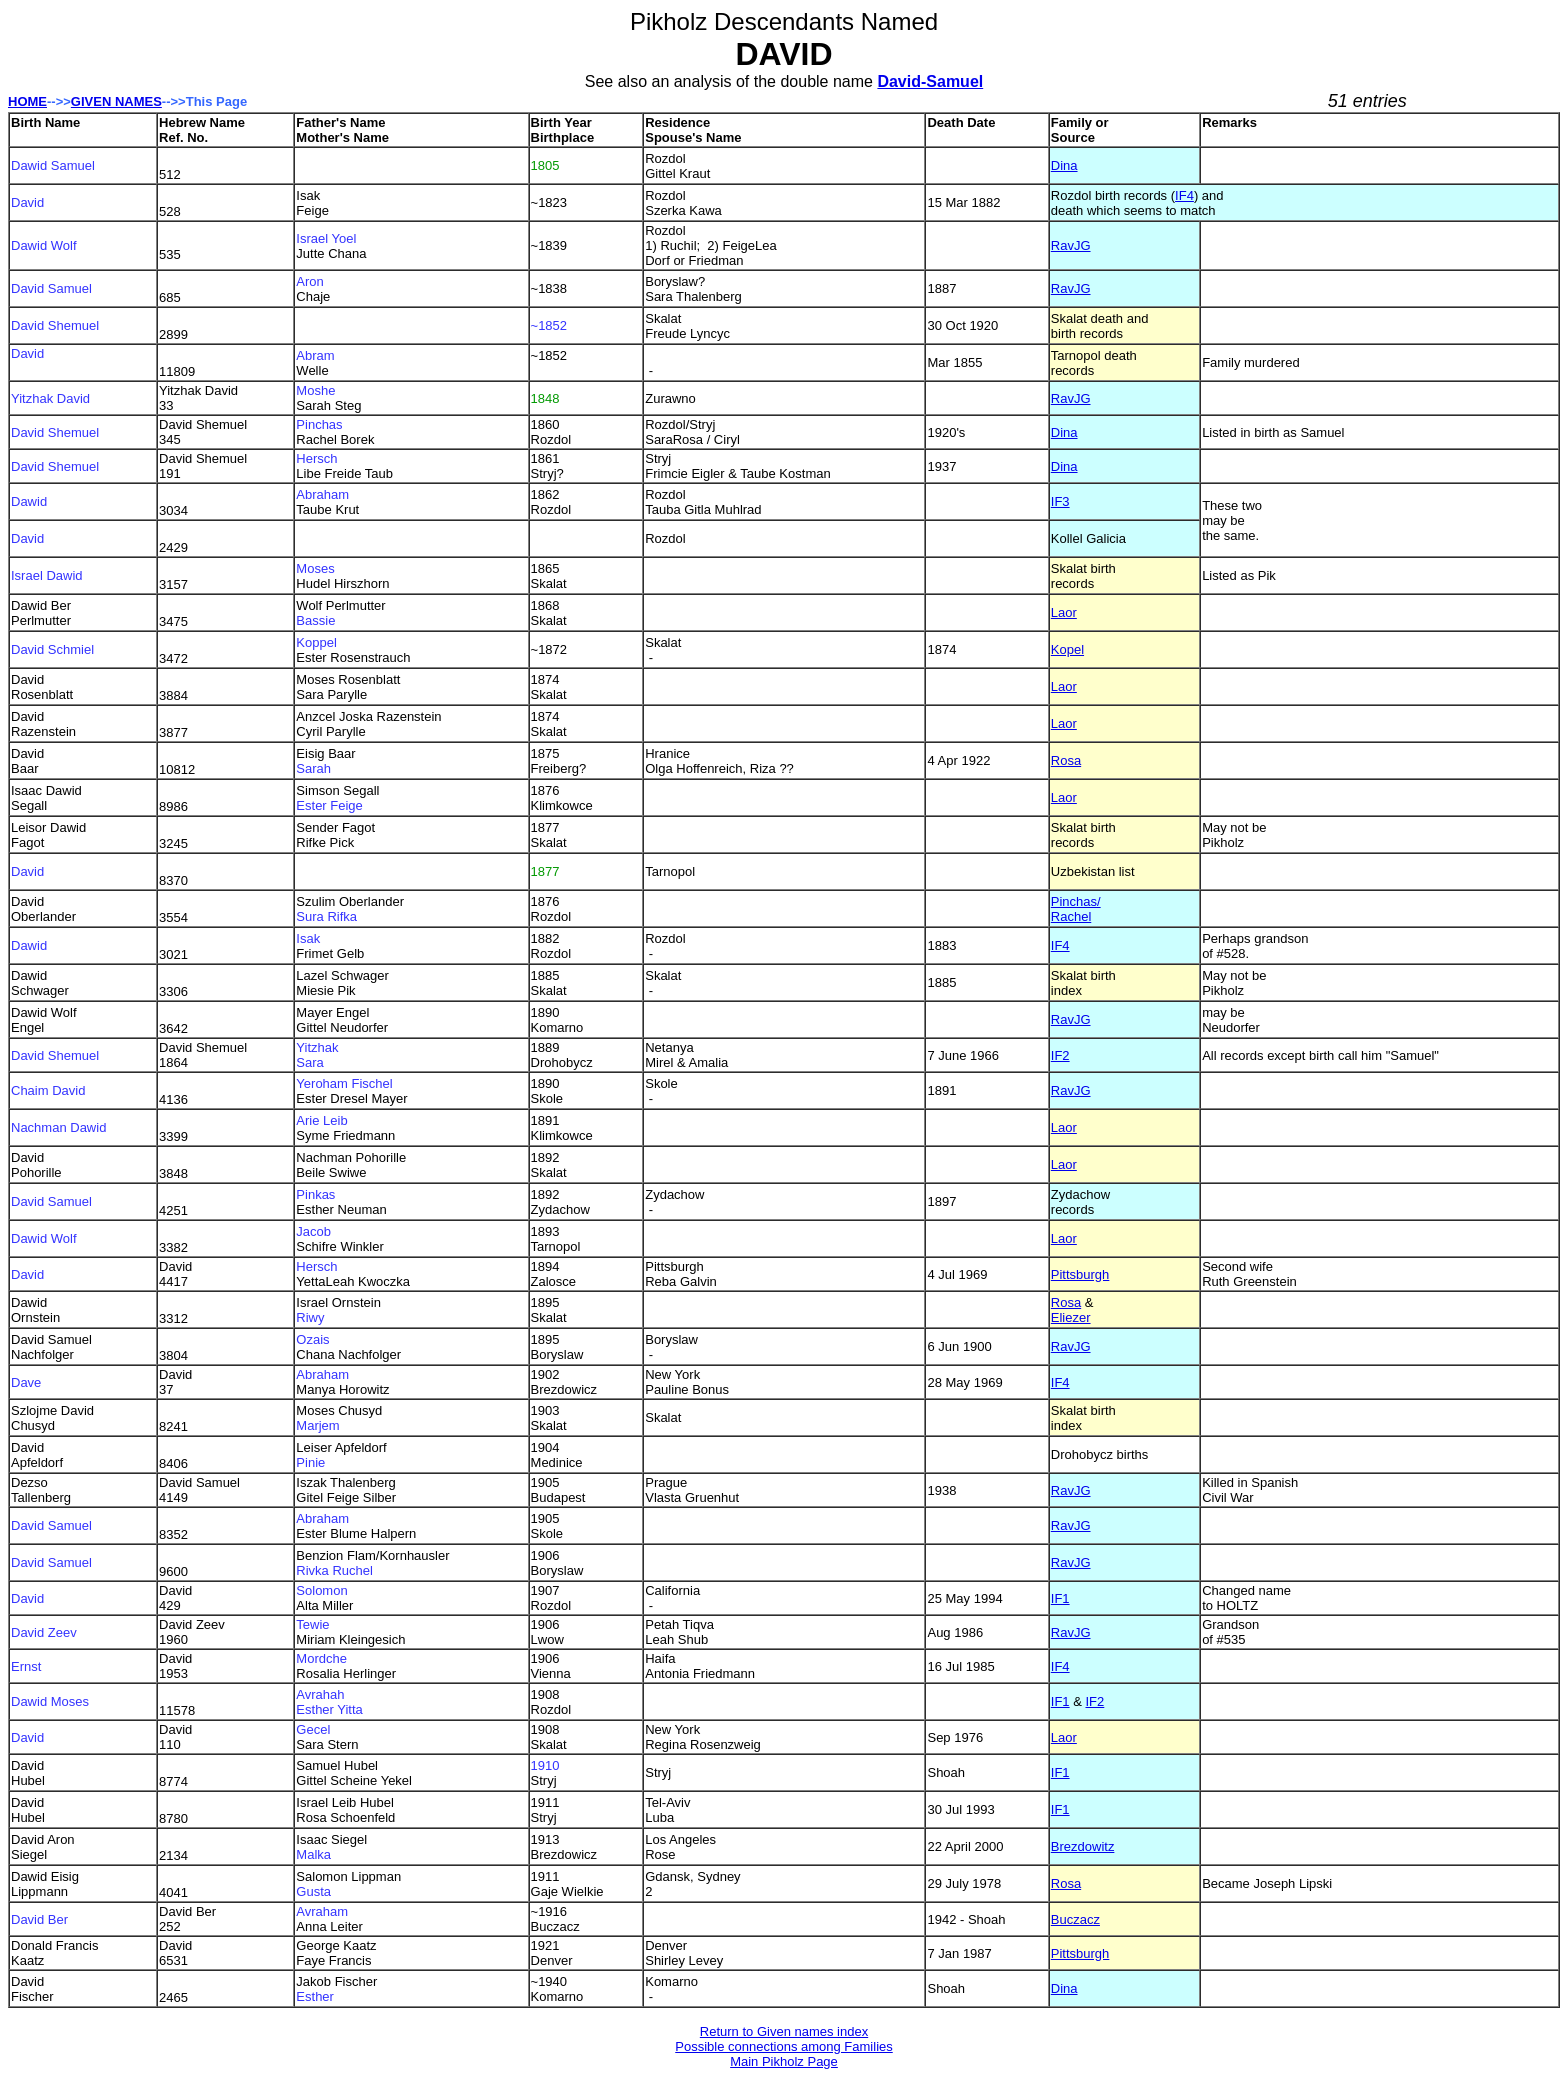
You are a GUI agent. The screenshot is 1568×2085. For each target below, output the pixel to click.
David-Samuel (930, 81)
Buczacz (1075, 1919)
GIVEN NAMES (116, 101)
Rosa (1066, 760)
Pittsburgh (1080, 1274)
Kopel (1067, 649)
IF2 (1060, 1055)
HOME (27, 101)
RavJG (1071, 245)
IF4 (1184, 195)
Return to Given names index (784, 2031)
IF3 (1060, 501)
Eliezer (1071, 1317)
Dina (1064, 165)
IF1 (1060, 1598)
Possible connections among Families (784, 2046)
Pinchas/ (1076, 901)
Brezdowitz (1083, 1846)
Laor (1064, 612)
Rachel (1071, 916)
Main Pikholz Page (784, 2061)
